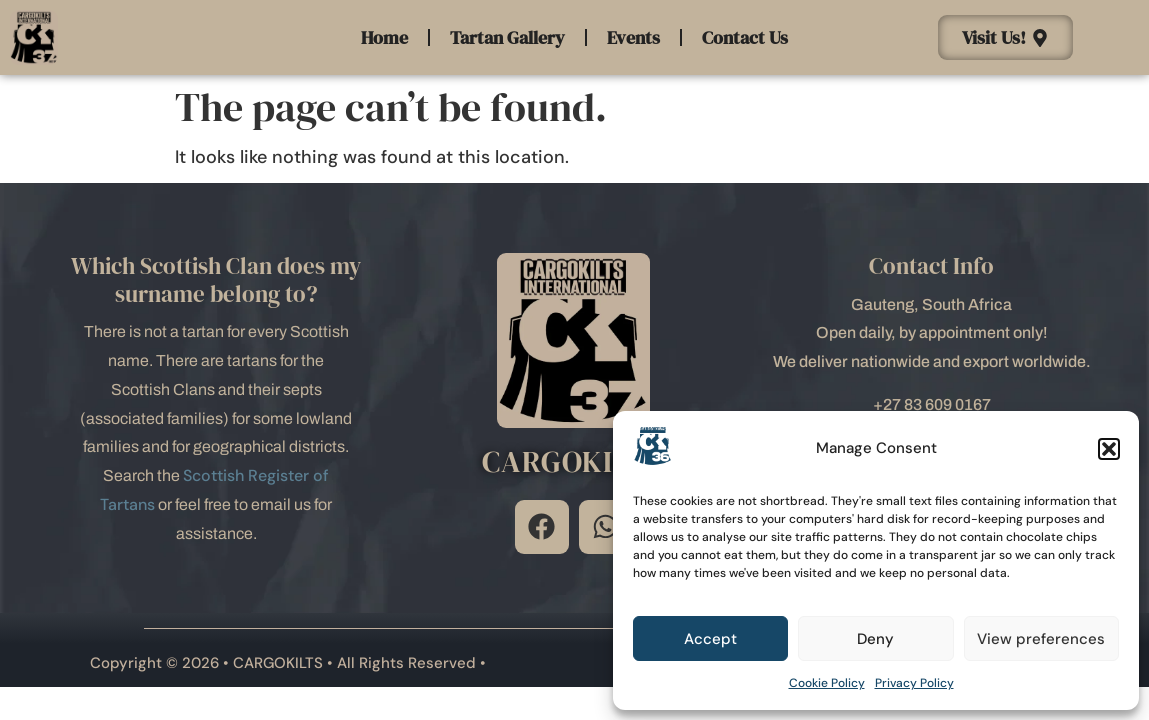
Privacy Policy (914, 683)
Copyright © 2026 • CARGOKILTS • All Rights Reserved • (288, 663)
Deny (875, 639)
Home (384, 37)
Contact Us (745, 37)
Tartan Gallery (507, 37)
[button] (1109, 449)
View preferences (1041, 639)
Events (633, 37)
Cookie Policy (827, 683)
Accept (710, 639)
